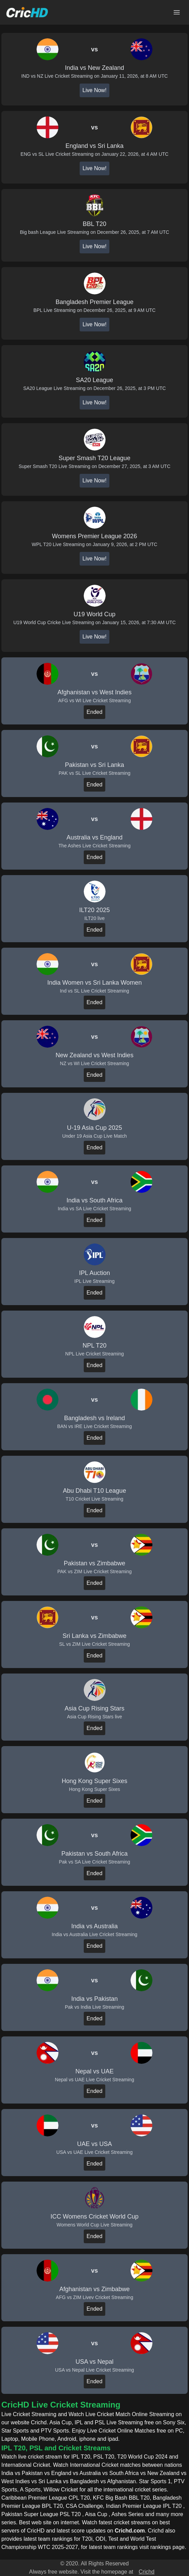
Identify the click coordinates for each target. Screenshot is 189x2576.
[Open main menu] (177, 12)
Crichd (146, 2572)
